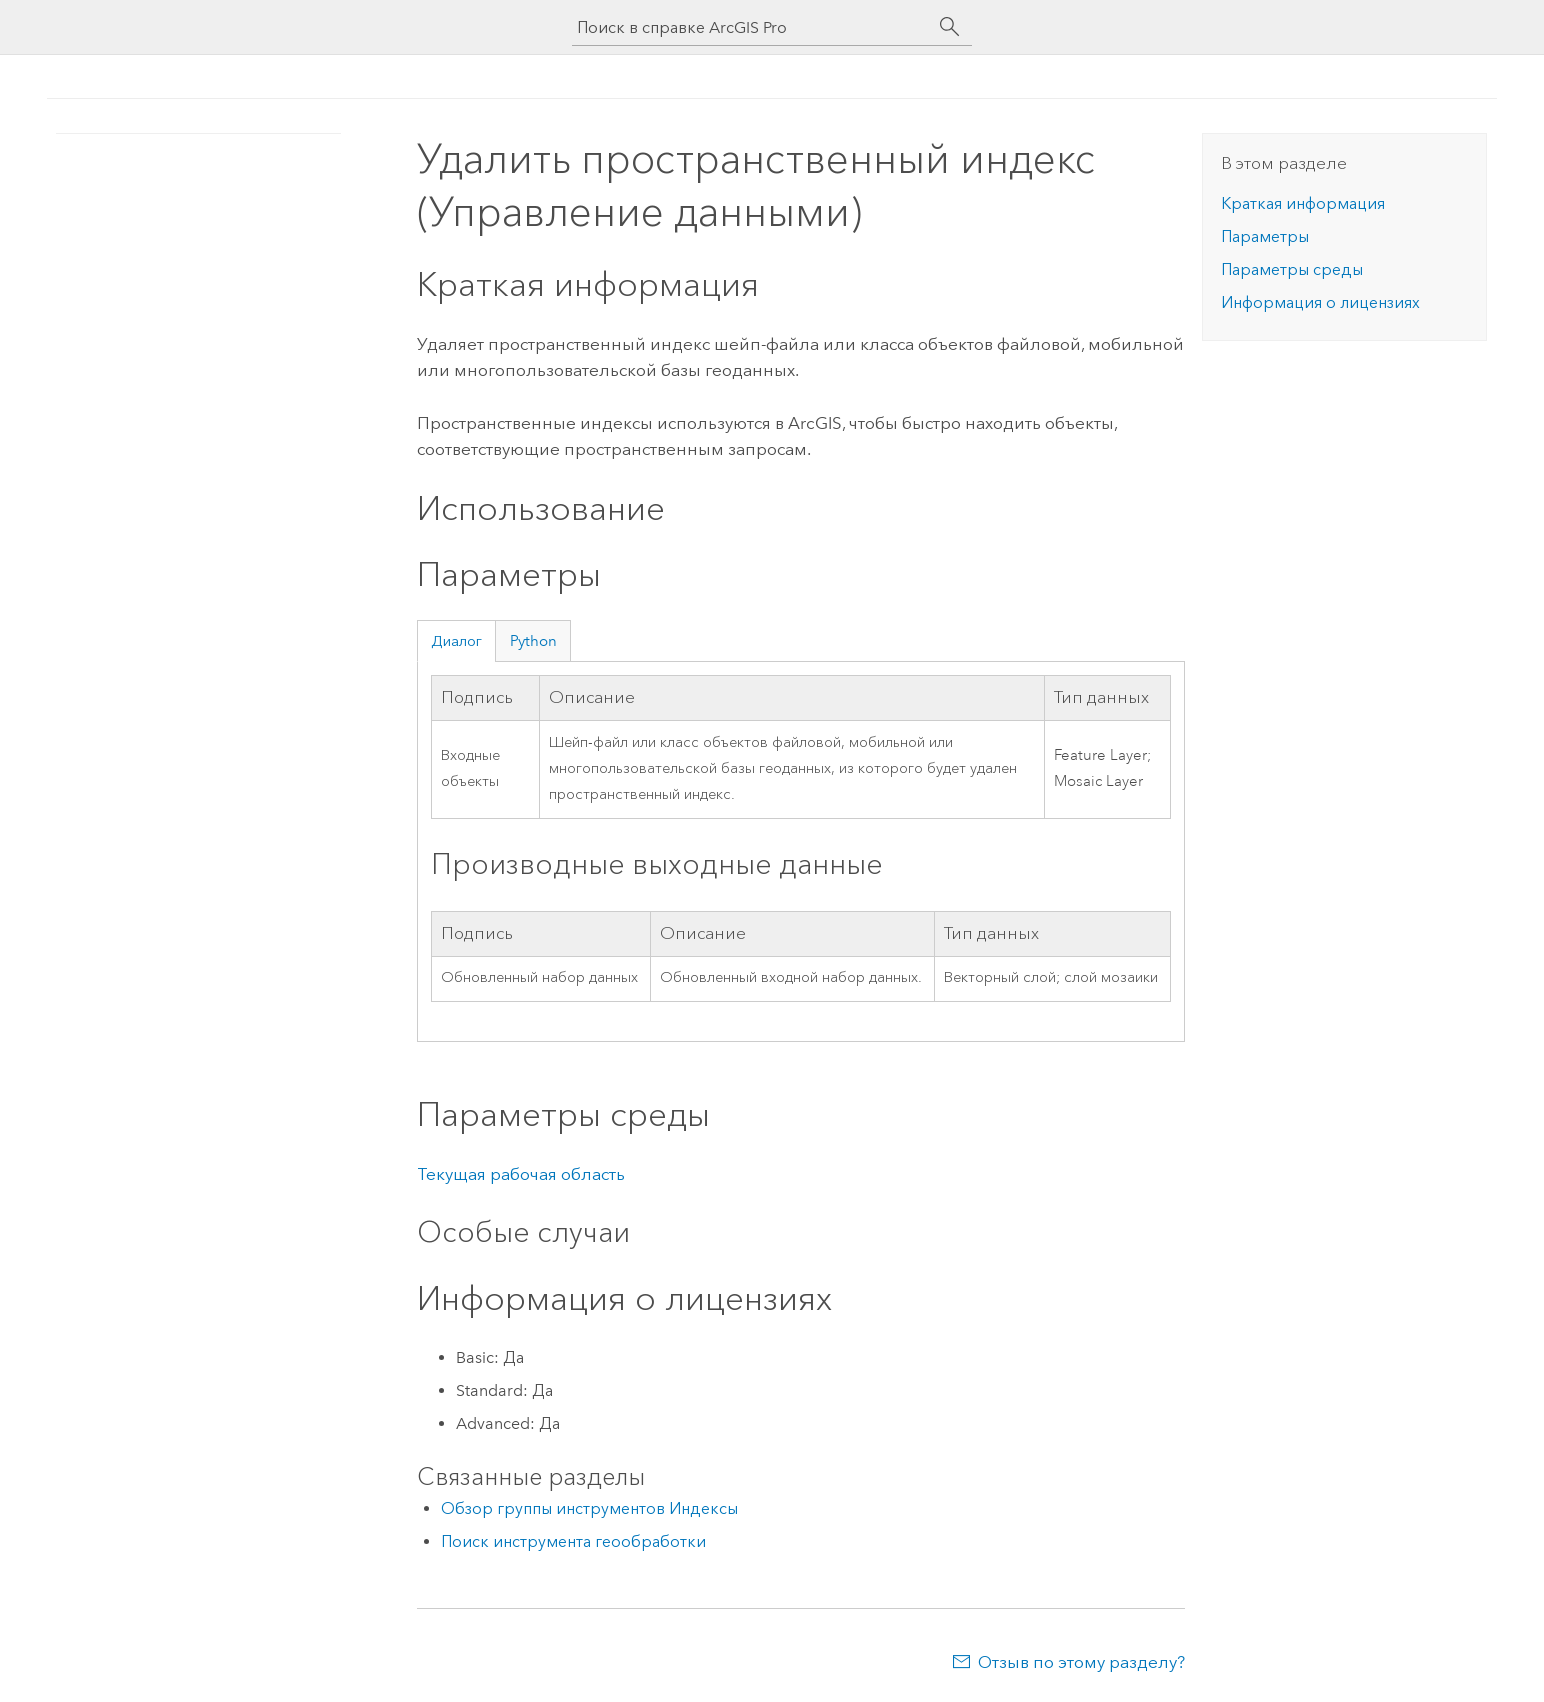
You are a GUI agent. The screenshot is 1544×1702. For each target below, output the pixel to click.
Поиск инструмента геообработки (573, 1541)
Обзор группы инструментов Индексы (589, 1508)
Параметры (1265, 236)
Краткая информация (1303, 203)
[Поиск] (950, 27)
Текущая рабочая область (521, 1174)
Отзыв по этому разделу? (1081, 1662)
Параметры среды (1292, 269)
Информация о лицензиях (1320, 302)
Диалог (456, 641)
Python (533, 641)
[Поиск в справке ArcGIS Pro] (752, 27)
